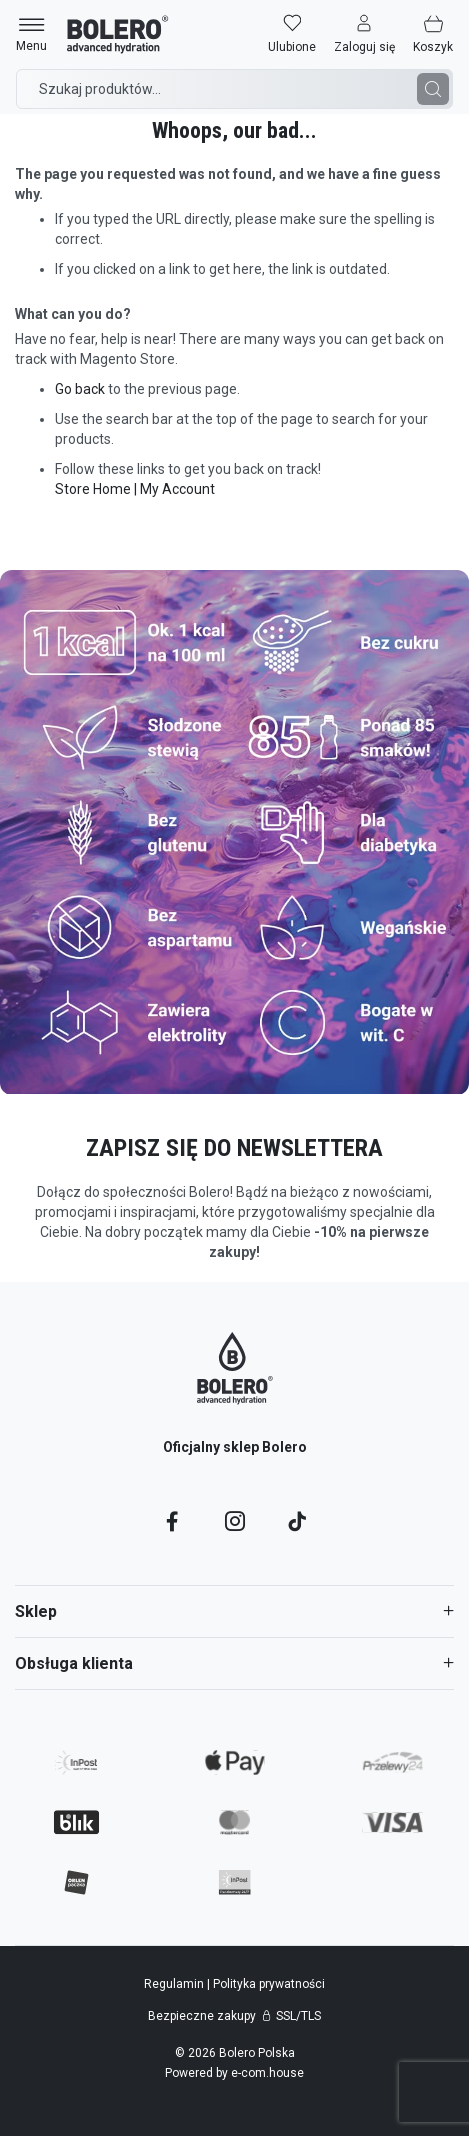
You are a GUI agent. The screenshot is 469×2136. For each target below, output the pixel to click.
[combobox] (234, 89)
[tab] (234, 1611)
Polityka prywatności (269, 1984)
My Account (177, 489)
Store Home (93, 489)
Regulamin (175, 1984)
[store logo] (118, 34)
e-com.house (267, 2073)
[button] (364, 34)
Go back (80, 389)
